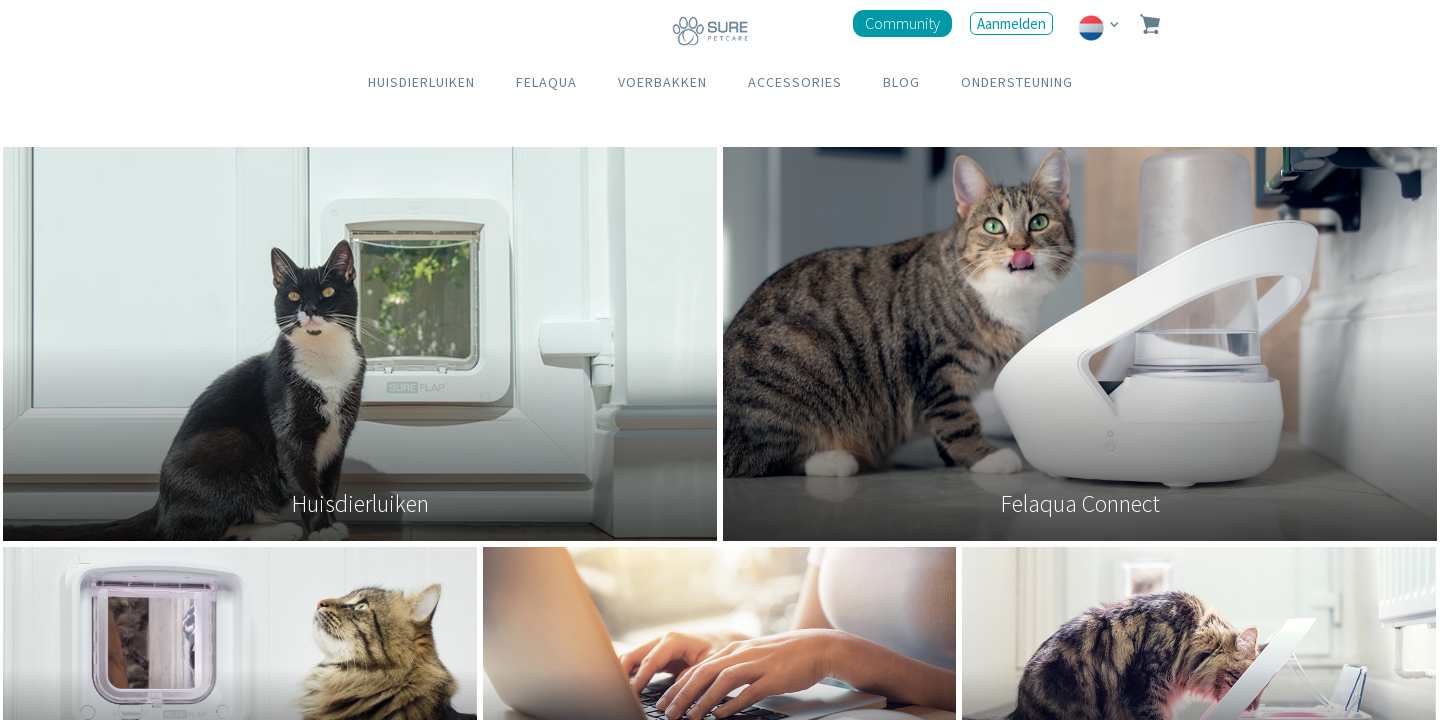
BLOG (901, 82)
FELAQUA (546, 82)
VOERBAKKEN (662, 82)
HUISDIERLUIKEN (421, 82)
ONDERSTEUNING (1017, 82)
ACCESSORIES (795, 82)
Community (902, 23)
